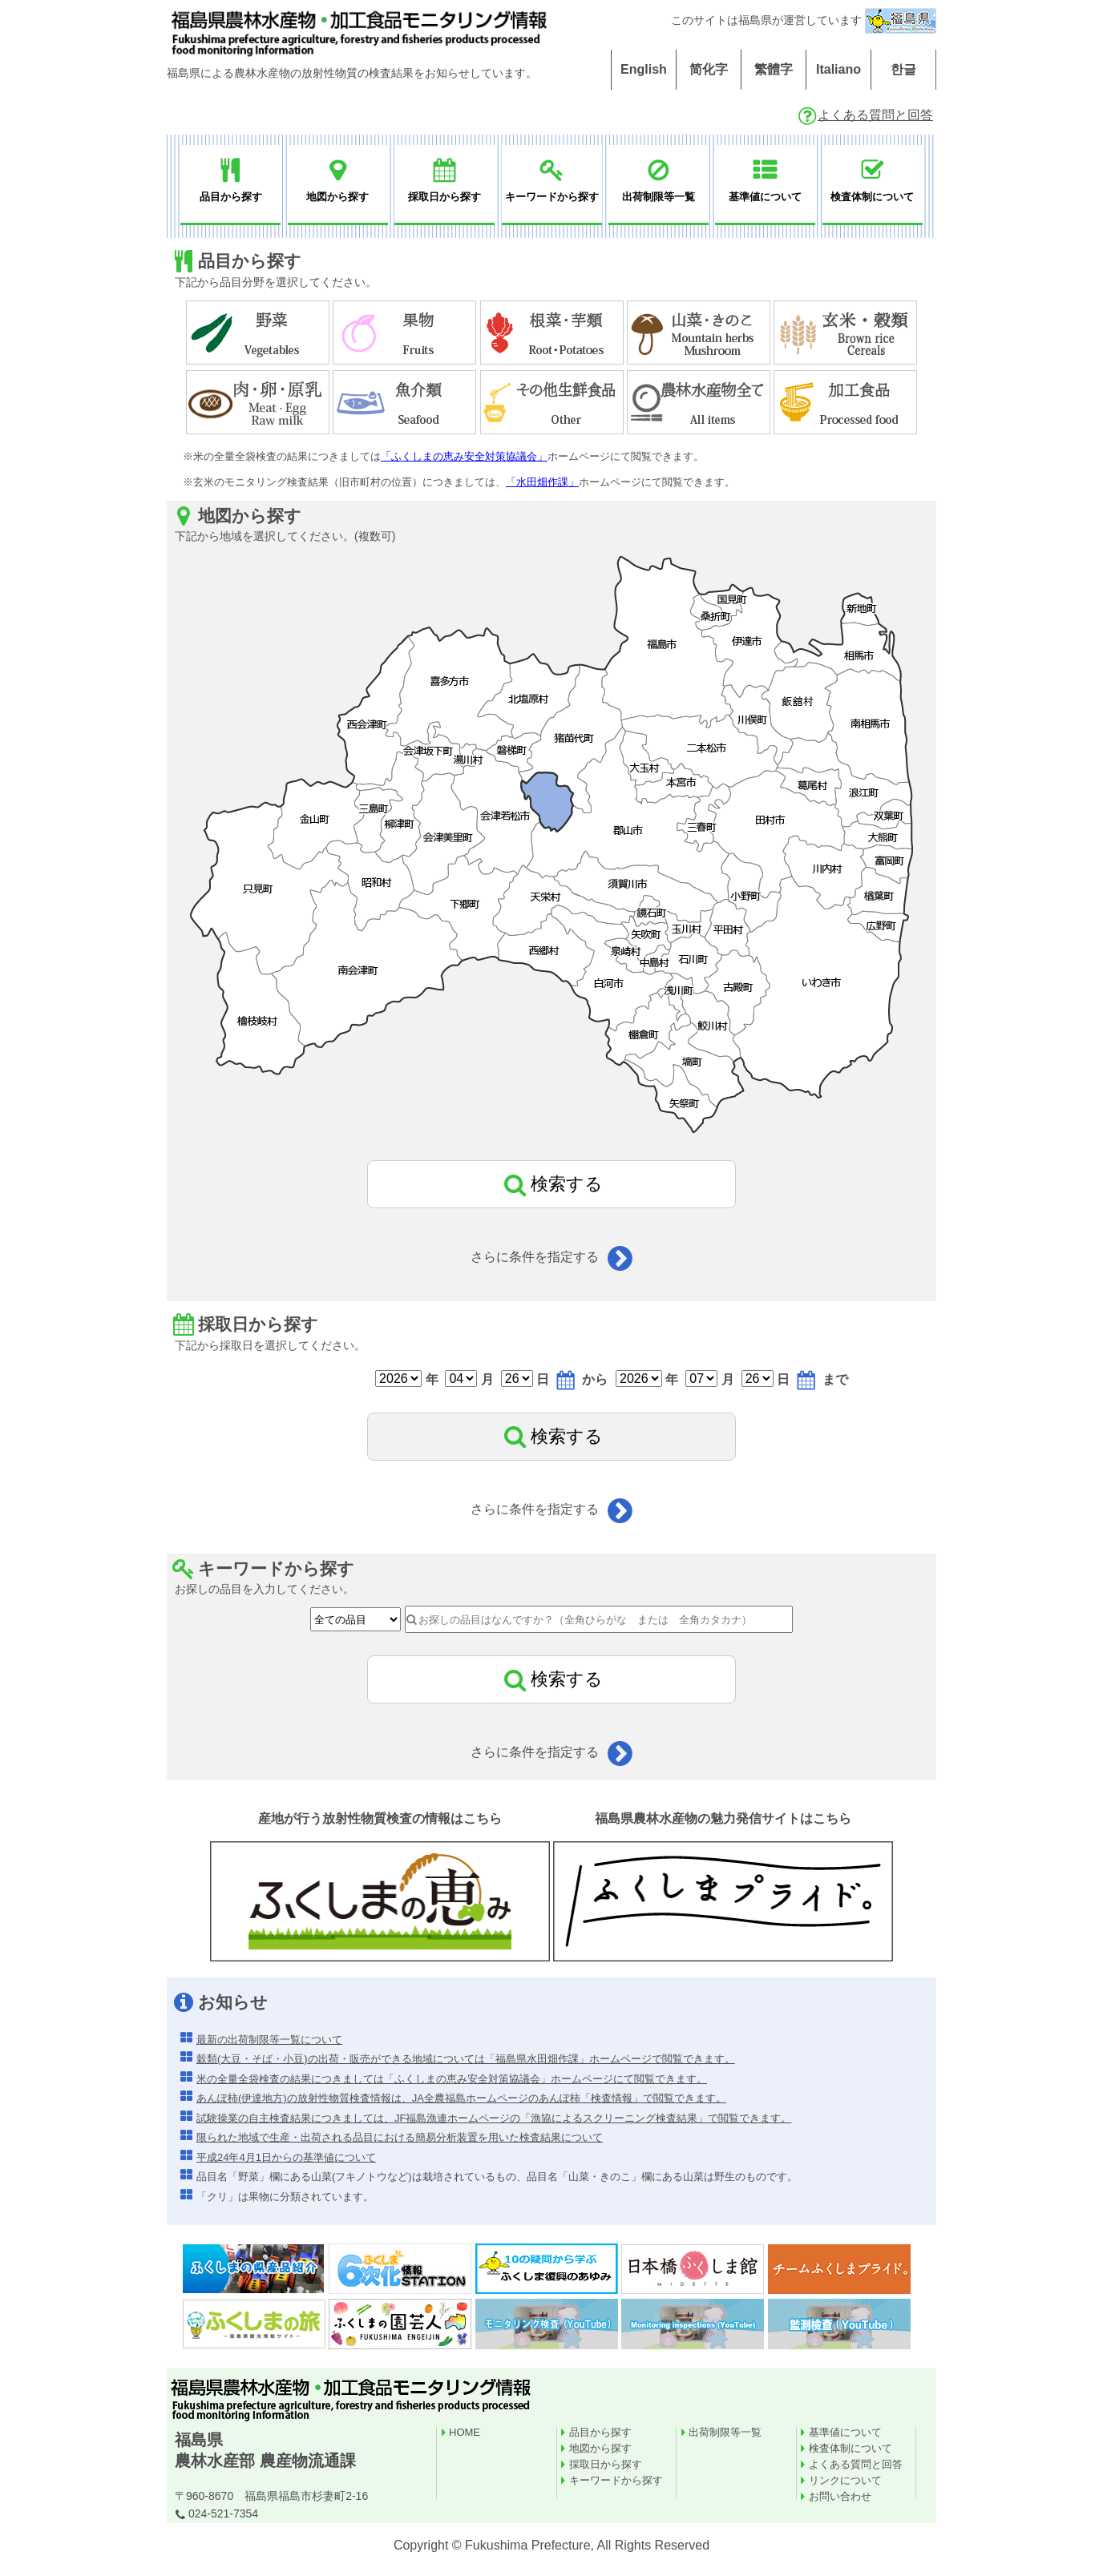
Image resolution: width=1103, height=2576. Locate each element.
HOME (464, 2432)
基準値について (845, 2432)
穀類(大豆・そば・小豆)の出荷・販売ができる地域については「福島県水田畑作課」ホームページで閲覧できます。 (465, 2059)
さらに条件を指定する (551, 1257)
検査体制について (850, 2448)
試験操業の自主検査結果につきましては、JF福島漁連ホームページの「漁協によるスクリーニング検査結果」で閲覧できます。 (493, 2118)
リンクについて (845, 2480)
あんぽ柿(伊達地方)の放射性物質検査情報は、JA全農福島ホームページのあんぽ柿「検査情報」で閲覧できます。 (461, 2098)
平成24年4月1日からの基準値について (286, 2157)
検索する (551, 1184)
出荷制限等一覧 (725, 2432)
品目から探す (600, 2432)
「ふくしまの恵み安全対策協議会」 (464, 456)
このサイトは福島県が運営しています (803, 20)
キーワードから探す (616, 2480)
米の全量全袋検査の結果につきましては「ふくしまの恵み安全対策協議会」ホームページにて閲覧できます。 (451, 2079)
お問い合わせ (840, 2496)
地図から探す (600, 2448)
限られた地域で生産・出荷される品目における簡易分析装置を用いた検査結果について (399, 2137)
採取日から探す (605, 2464)
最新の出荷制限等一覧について (269, 2040)
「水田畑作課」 (542, 482)
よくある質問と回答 (865, 115)
